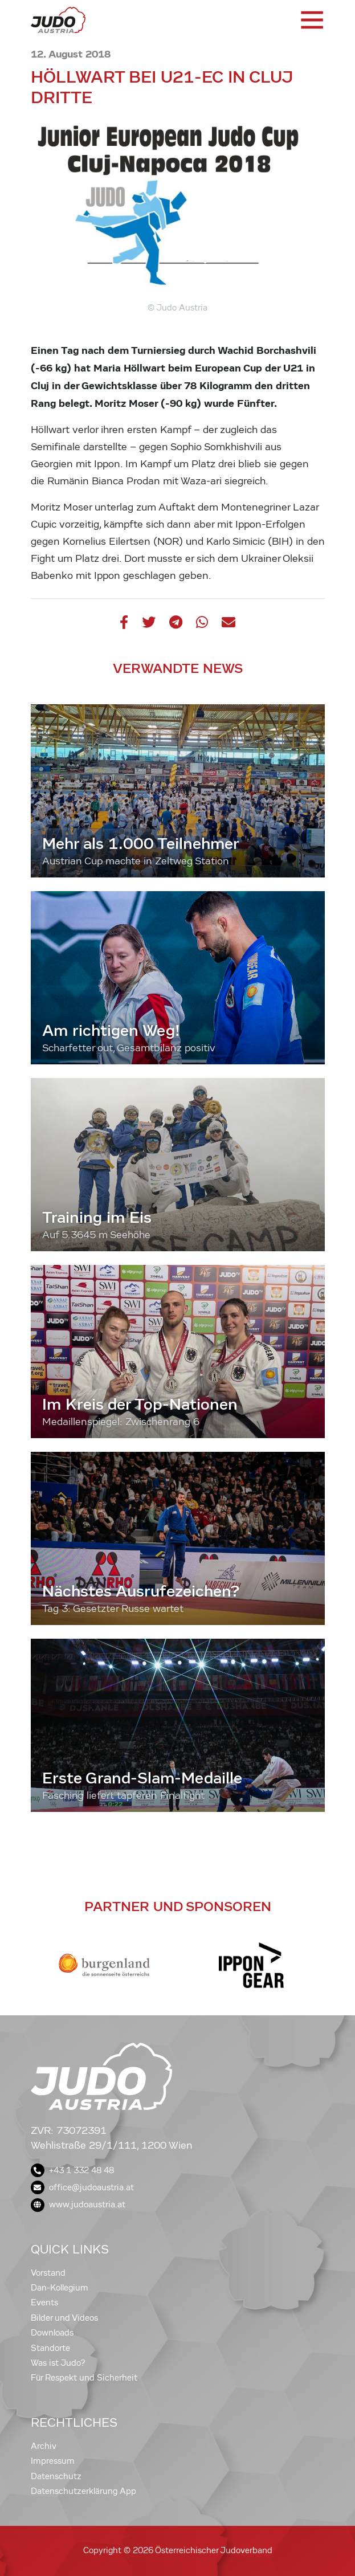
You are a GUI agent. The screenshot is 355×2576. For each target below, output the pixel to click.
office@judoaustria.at (82, 2187)
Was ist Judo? (58, 2363)
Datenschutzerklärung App (83, 2491)
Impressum (53, 2461)
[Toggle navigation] (311, 20)
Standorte (50, 2348)
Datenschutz (56, 2476)
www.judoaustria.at (78, 2204)
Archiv (43, 2446)
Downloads (52, 2333)
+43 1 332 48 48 (72, 2170)
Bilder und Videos (64, 2318)
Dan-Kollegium (59, 2288)
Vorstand (48, 2273)
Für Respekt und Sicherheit (84, 2378)
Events (44, 2302)
